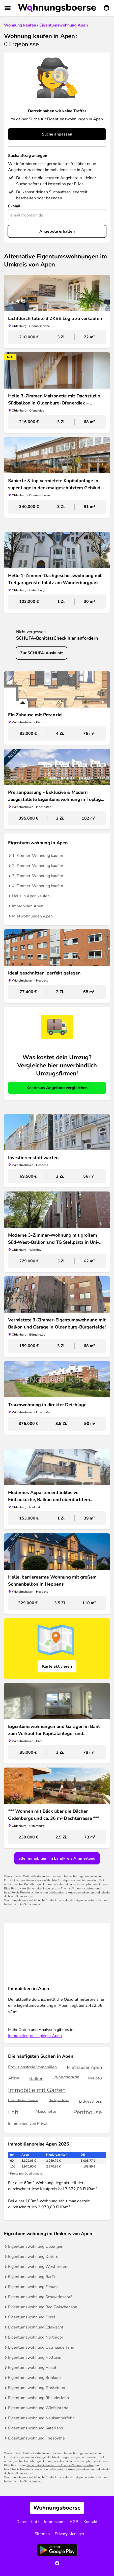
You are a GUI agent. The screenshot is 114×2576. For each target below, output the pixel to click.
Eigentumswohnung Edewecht (35, 2327)
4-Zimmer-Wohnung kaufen (37, 886)
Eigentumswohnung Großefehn (36, 2388)
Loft (13, 2112)
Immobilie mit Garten (37, 2090)
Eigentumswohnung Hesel (32, 2367)
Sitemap (42, 2534)
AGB (74, 2522)
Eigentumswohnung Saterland (35, 2428)
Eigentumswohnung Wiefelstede (38, 2408)
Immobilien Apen (27, 906)
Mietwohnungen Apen (32, 916)
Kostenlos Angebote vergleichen (57, 1088)
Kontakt (90, 2522)
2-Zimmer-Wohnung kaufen (37, 866)
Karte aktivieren (57, 1666)
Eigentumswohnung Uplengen (35, 2246)
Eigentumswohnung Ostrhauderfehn (41, 2347)
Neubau (95, 2078)
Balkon (36, 2078)
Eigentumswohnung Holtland (34, 2357)
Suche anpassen (57, 134)
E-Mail (14, 206)
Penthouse (87, 2112)
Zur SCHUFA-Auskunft (41, 653)
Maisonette (46, 2111)
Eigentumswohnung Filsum (33, 2287)
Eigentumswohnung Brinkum (34, 2377)
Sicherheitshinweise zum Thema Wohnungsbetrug (60, 1888)
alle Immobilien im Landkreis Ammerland (57, 1858)
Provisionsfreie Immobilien (32, 2067)
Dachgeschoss (59, 2100)
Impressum (54, 2522)
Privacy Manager (69, 2534)
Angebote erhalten (57, 231)
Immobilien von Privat (28, 2123)
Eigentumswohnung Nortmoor (35, 2337)
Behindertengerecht (65, 2077)
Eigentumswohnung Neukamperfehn (41, 2418)
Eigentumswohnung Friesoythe (36, 2438)
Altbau (14, 2078)
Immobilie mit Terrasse (23, 2100)
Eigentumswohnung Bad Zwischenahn (42, 2307)
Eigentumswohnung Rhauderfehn (38, 2398)
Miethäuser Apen (84, 2067)
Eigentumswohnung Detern (33, 2256)
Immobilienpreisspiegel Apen (35, 2036)
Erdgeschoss (90, 2101)
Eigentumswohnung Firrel (31, 2317)
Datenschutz (27, 2522)
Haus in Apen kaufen (31, 896)
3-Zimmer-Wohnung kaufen (37, 876)
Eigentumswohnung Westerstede (39, 2266)
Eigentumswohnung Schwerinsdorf (40, 2297)
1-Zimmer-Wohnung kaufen (37, 855)
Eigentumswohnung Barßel (33, 2277)
